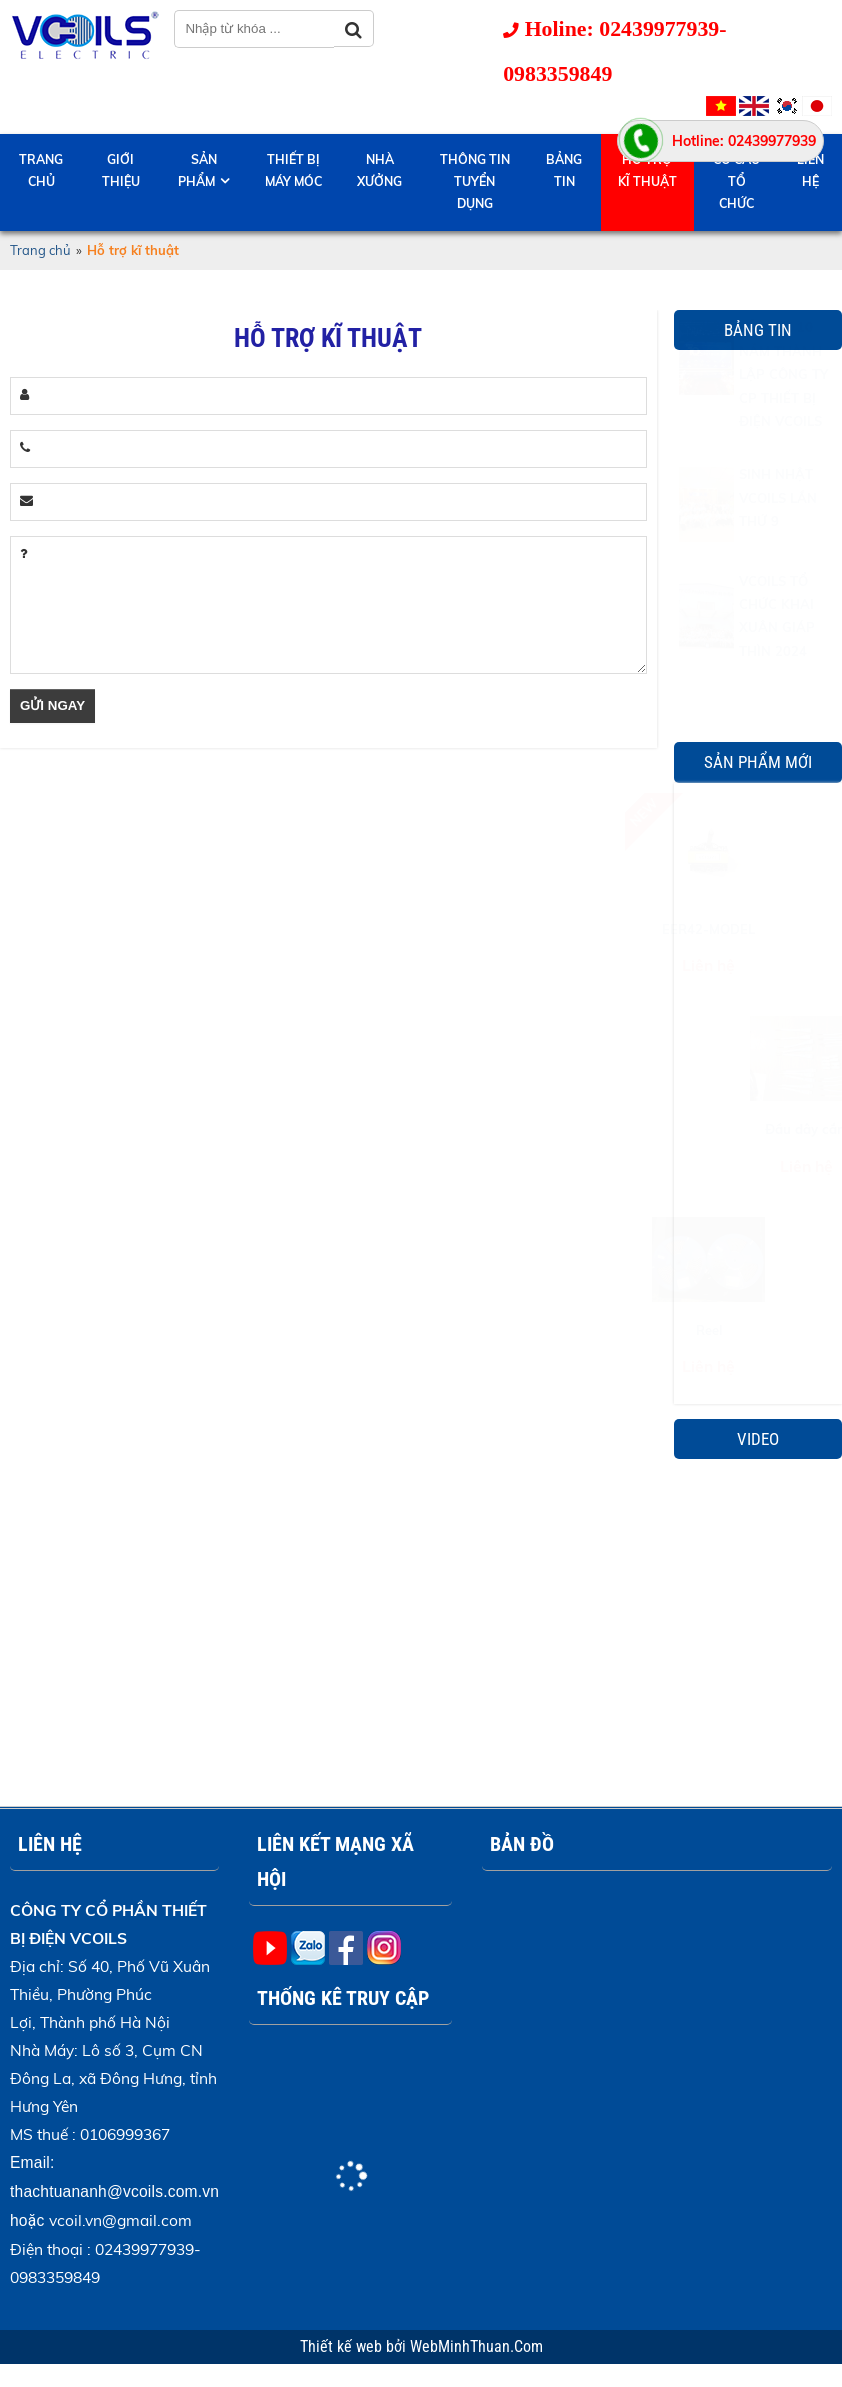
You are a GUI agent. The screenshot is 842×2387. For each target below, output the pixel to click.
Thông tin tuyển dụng (475, 181)
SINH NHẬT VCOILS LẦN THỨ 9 (778, 546)
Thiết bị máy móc (293, 170)
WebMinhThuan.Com (476, 2347)
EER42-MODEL (757, 929)
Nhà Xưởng (379, 170)
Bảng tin (564, 170)
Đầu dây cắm (758, 1129)
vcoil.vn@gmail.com (120, 2220)
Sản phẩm (197, 170)
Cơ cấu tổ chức (736, 181)
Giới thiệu (121, 170)
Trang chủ (41, 170)
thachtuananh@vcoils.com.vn (114, 2191)
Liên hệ (810, 170)
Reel (758, 1330)
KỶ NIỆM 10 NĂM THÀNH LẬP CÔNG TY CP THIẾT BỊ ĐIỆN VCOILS (783, 423)
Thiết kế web (343, 2347)
